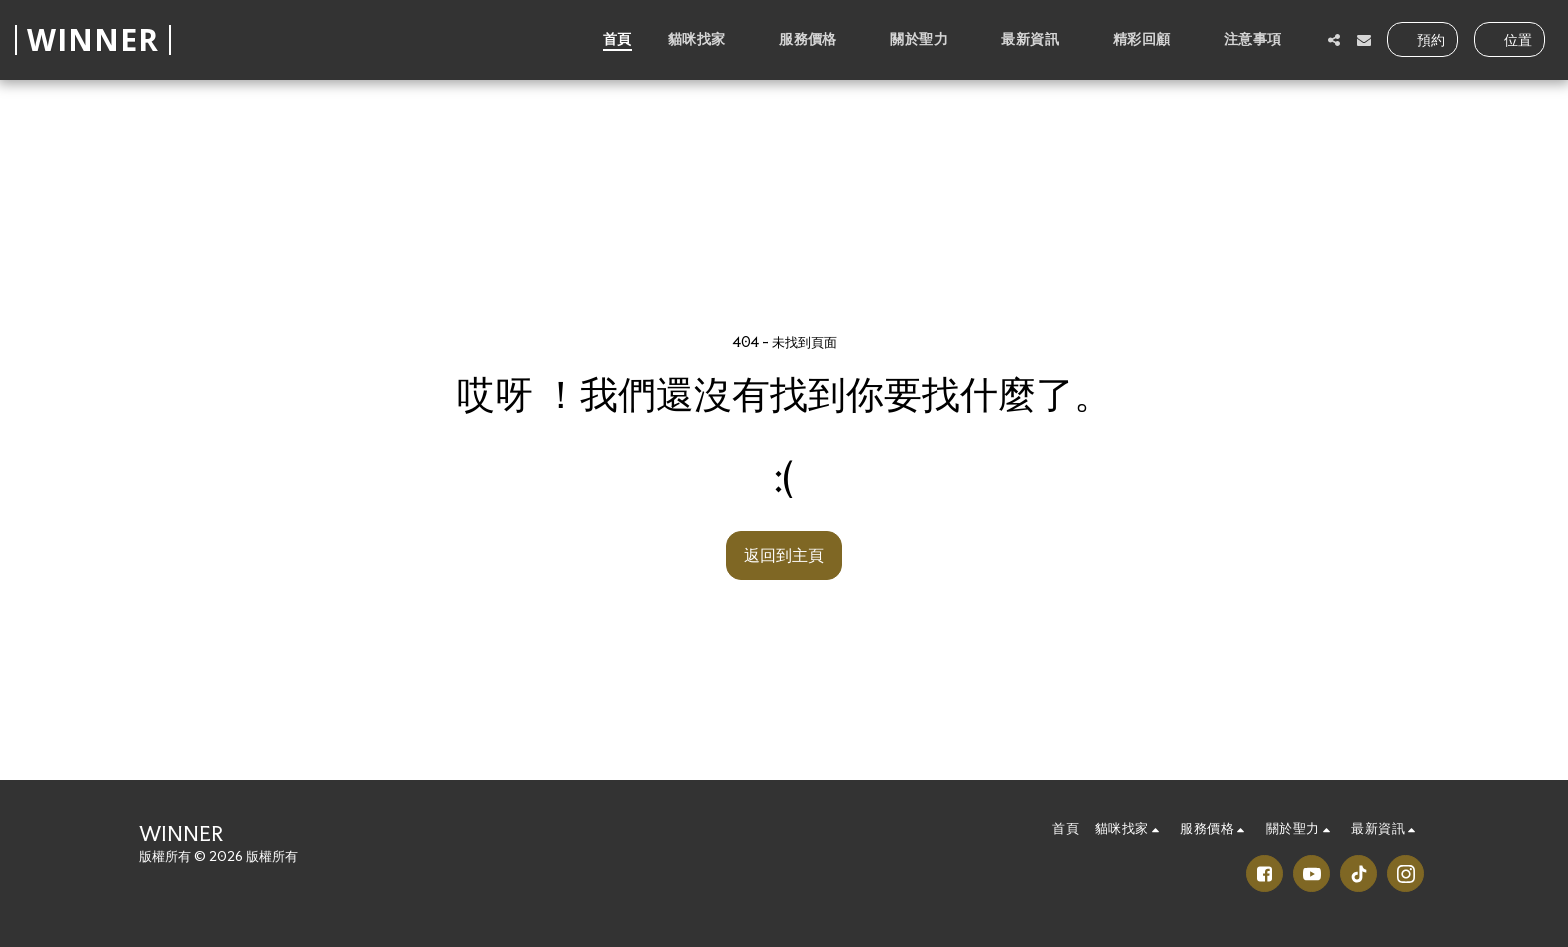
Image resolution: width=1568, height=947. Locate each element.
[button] (705, 39)
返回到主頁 (784, 555)
